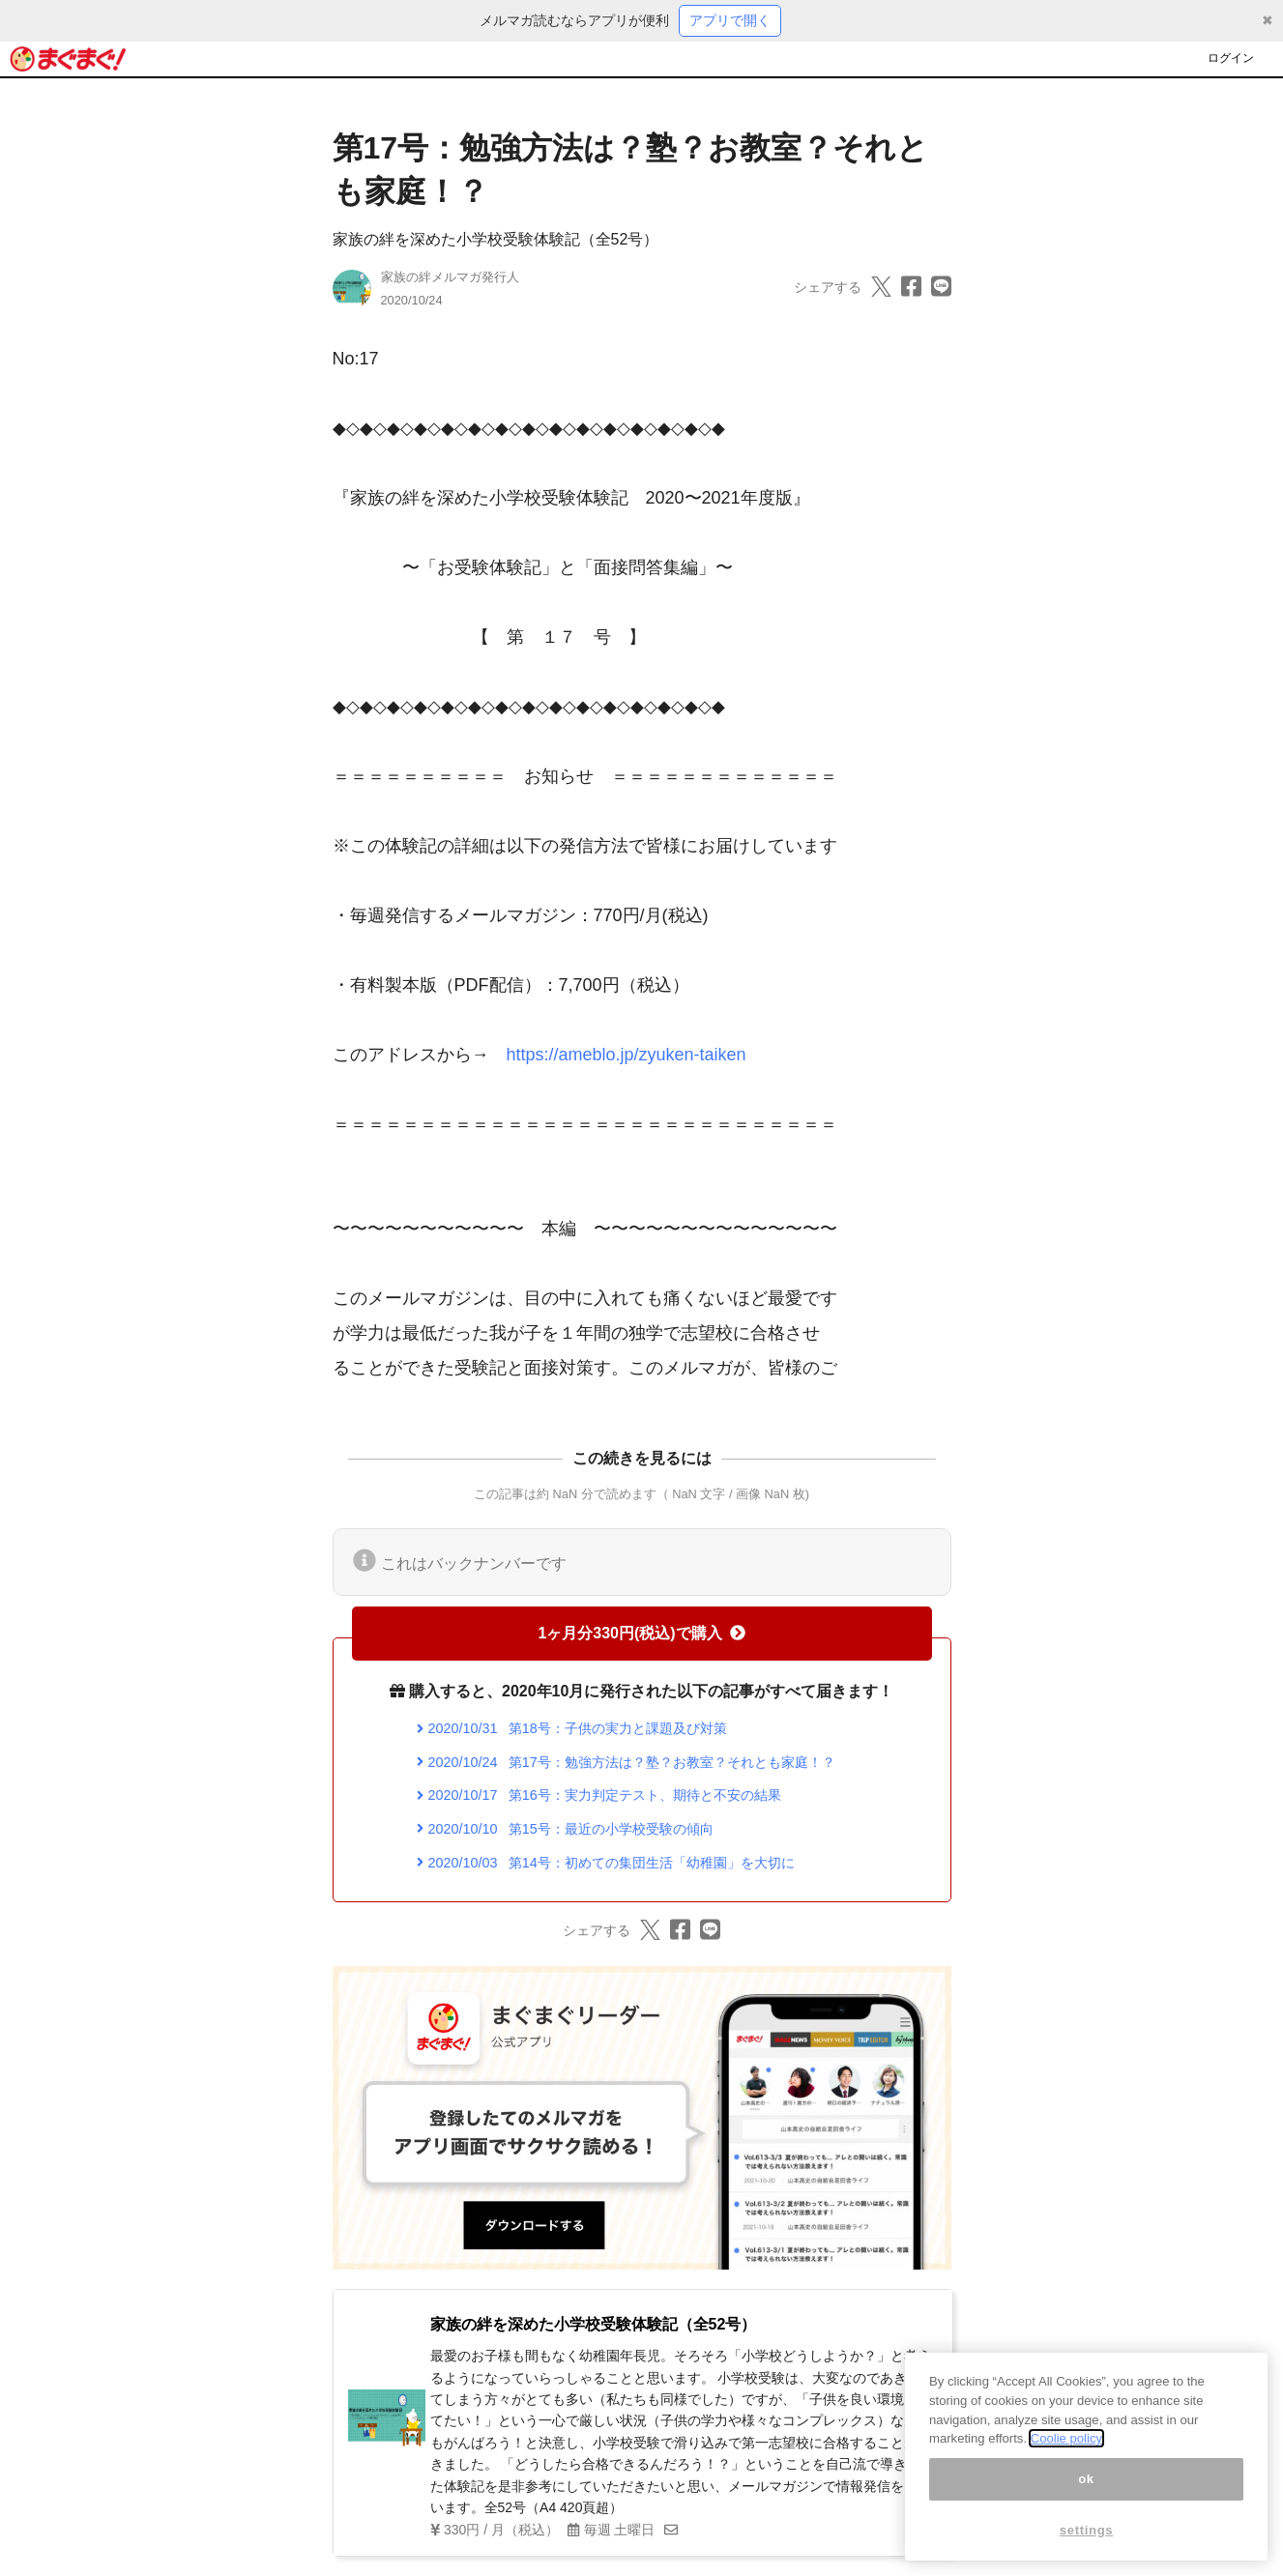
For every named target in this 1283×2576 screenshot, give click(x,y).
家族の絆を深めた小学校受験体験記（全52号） (496, 239)
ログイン (1231, 58)
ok (1086, 2482)
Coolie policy (1066, 2441)
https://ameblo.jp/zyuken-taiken (626, 1054)
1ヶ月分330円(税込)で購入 (641, 1633)
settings (1087, 2533)
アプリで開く (730, 20)
